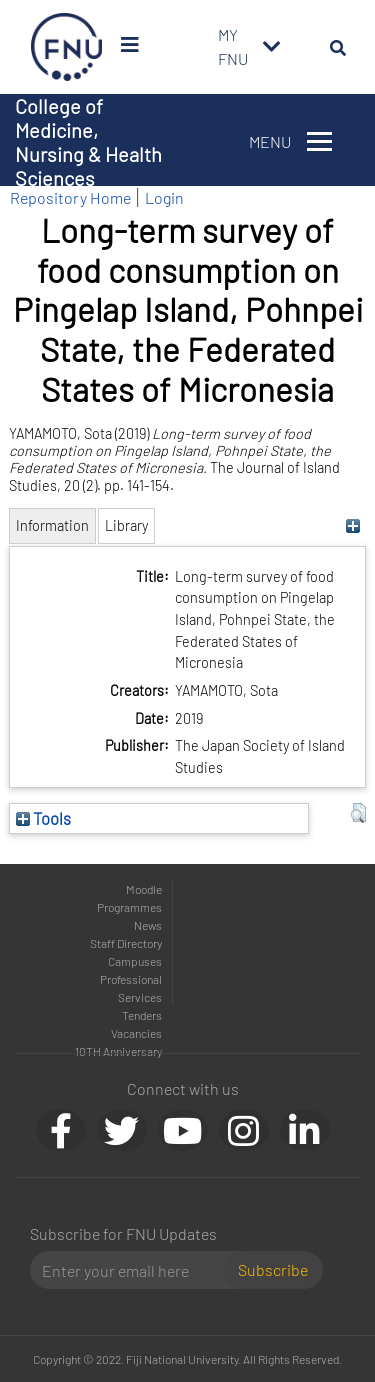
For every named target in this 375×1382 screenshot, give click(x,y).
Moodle (144, 889)
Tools (43, 818)
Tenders (142, 1015)
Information (52, 525)
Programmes (129, 907)
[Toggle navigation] (272, 47)
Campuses (135, 961)
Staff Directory (126, 943)
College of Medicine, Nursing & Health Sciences (88, 142)
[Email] (134, 1270)
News (148, 925)
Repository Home (70, 197)
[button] (358, 813)
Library (126, 525)
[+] (353, 525)
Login (164, 197)
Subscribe (273, 1269)
